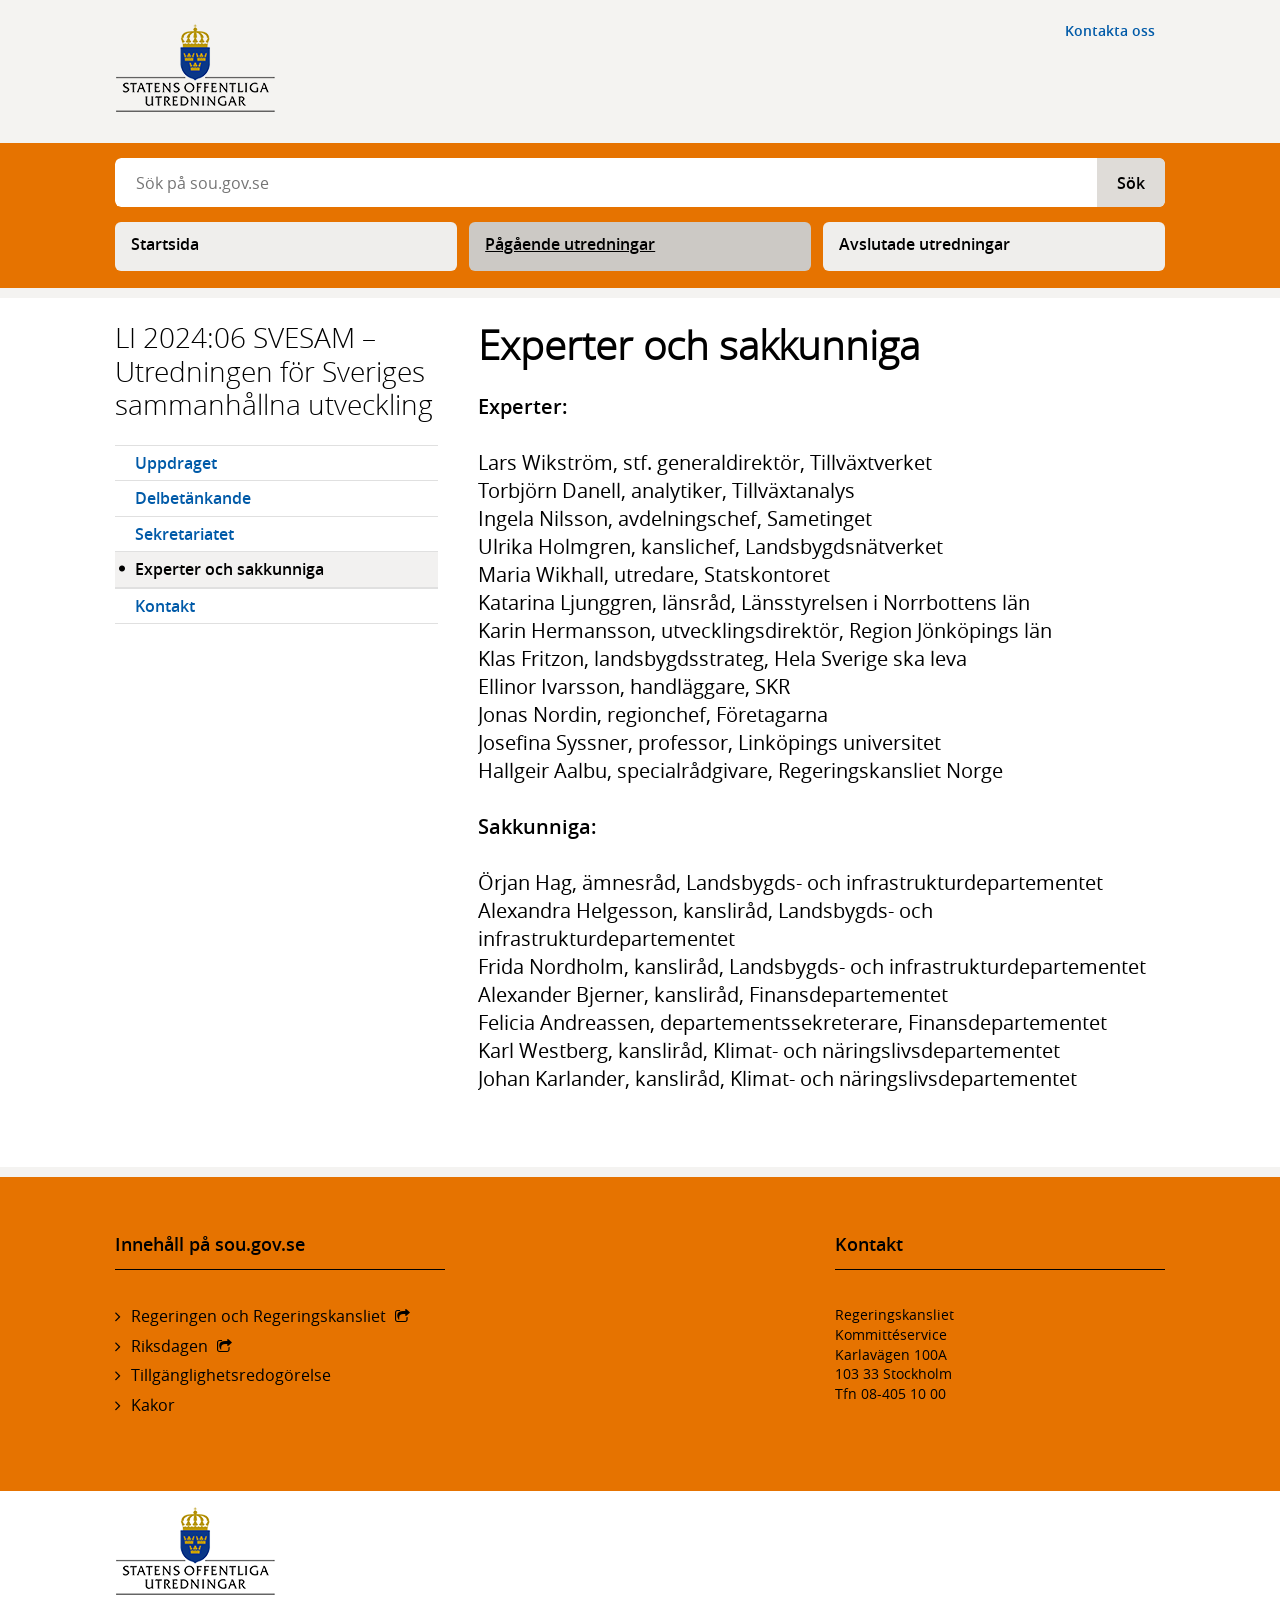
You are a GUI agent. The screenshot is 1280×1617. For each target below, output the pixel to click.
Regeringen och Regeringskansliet (258, 1316)
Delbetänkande (193, 498)
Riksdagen (169, 1346)
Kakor (153, 1405)
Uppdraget (176, 463)
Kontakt (165, 606)
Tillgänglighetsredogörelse (231, 1375)
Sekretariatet (184, 534)
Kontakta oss (1110, 30)
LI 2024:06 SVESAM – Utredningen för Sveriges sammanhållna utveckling (274, 371)
